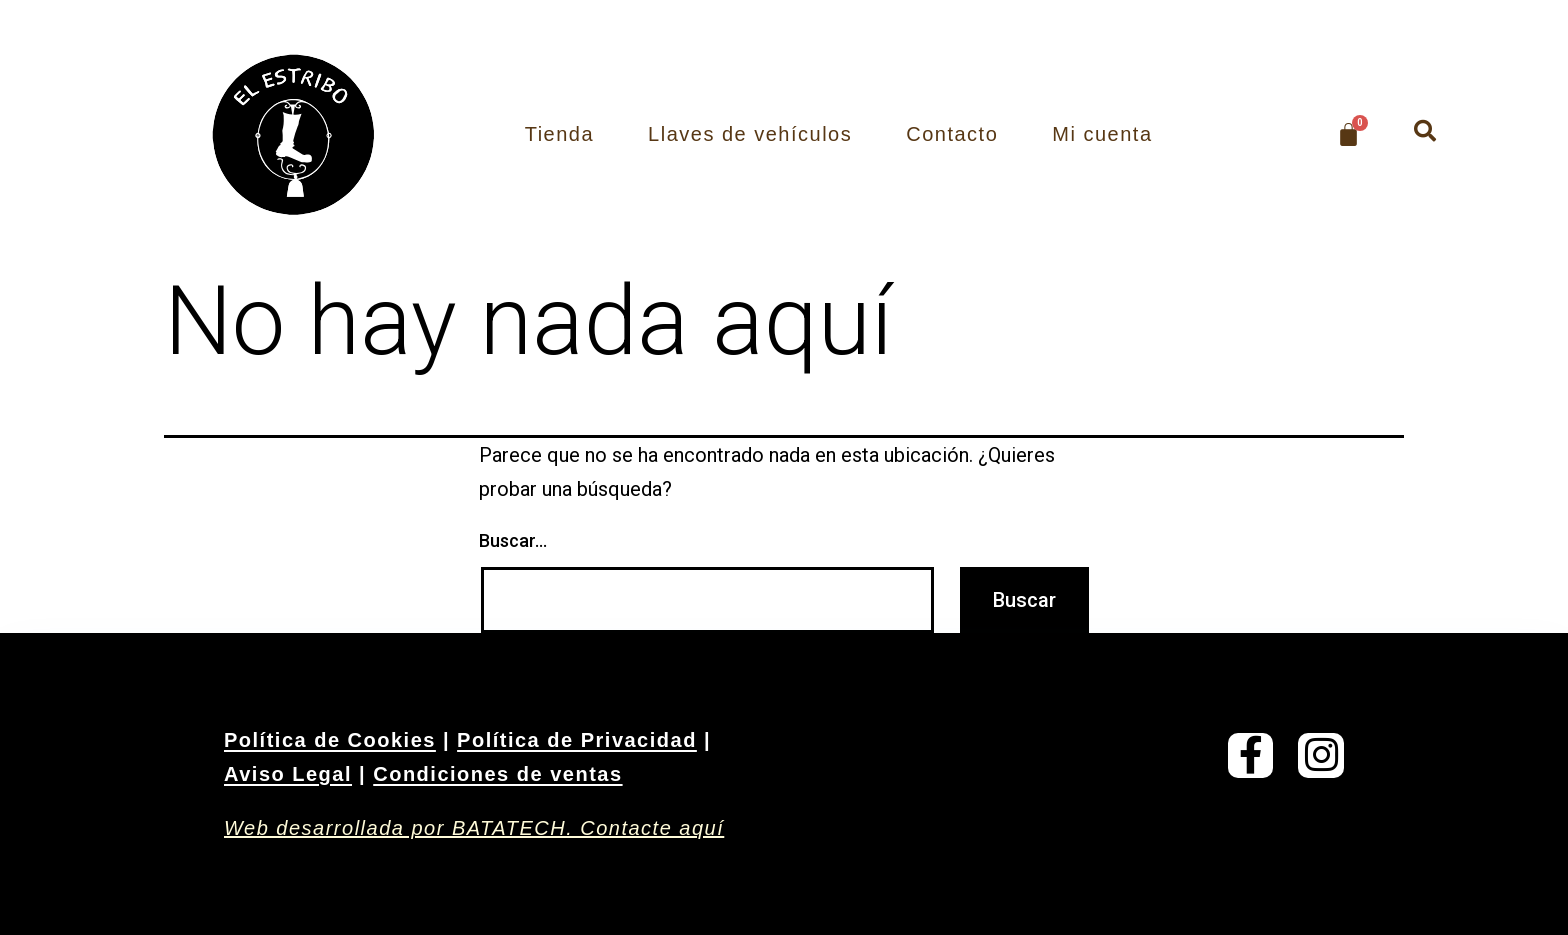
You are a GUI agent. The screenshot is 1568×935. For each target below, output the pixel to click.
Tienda (559, 134)
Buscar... (513, 540)
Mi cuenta (1102, 134)
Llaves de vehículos (750, 134)
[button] (1425, 131)
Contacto (952, 134)
